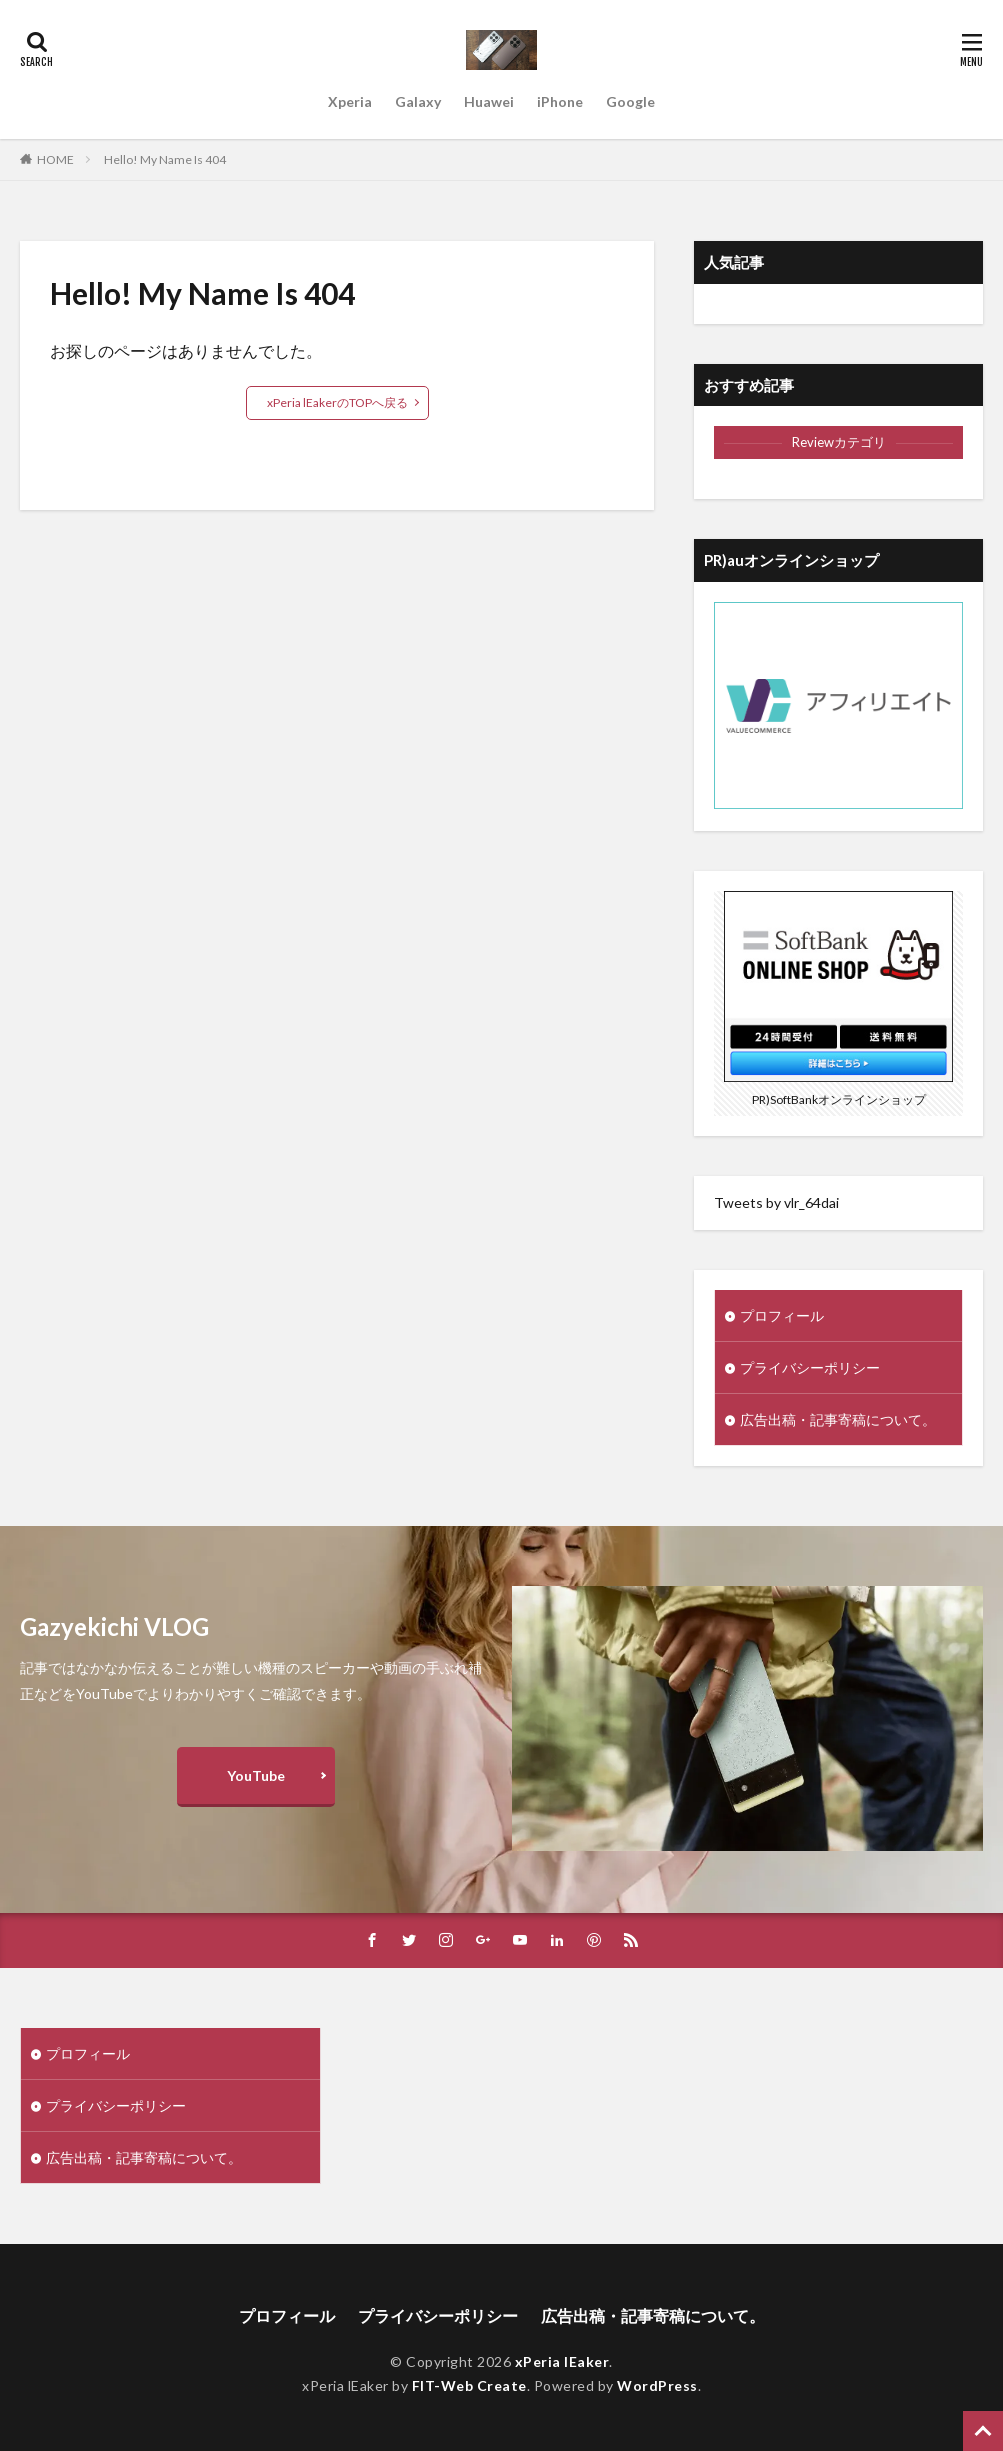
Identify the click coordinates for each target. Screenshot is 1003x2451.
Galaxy (418, 101)
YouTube (256, 1775)
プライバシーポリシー (810, 1367)
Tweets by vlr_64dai (776, 1202)
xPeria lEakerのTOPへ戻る (337, 402)
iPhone (560, 101)
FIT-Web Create (469, 2385)
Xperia (350, 101)
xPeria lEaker (562, 2361)
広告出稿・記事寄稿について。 (838, 1419)
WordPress (657, 2385)
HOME (55, 159)
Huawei (489, 101)
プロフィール (782, 1315)
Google (630, 101)
